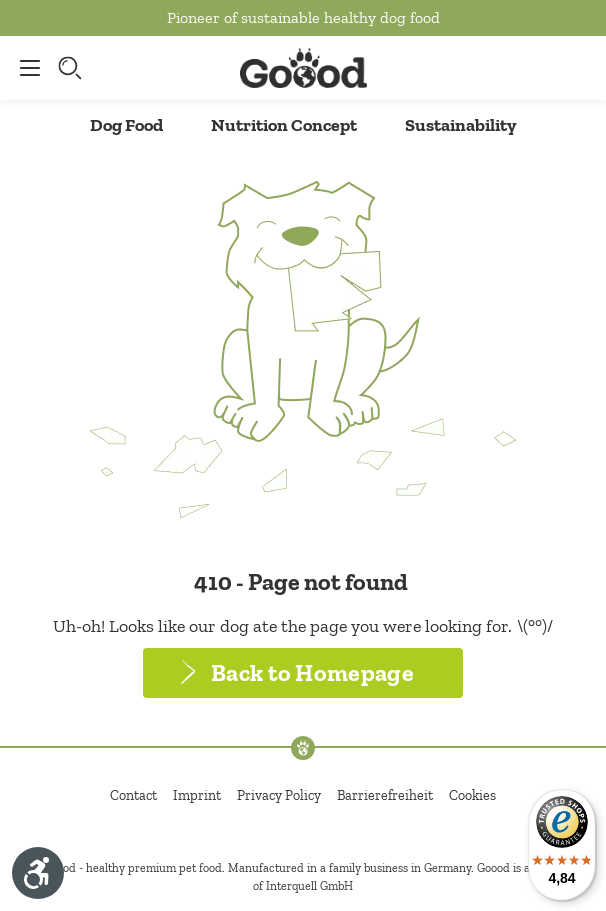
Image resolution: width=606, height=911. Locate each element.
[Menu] (25, 68)
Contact (133, 795)
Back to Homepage (312, 672)
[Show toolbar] (38, 873)
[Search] (72, 68)
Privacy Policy (279, 795)
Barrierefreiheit (385, 795)
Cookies (472, 795)
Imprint (197, 795)
